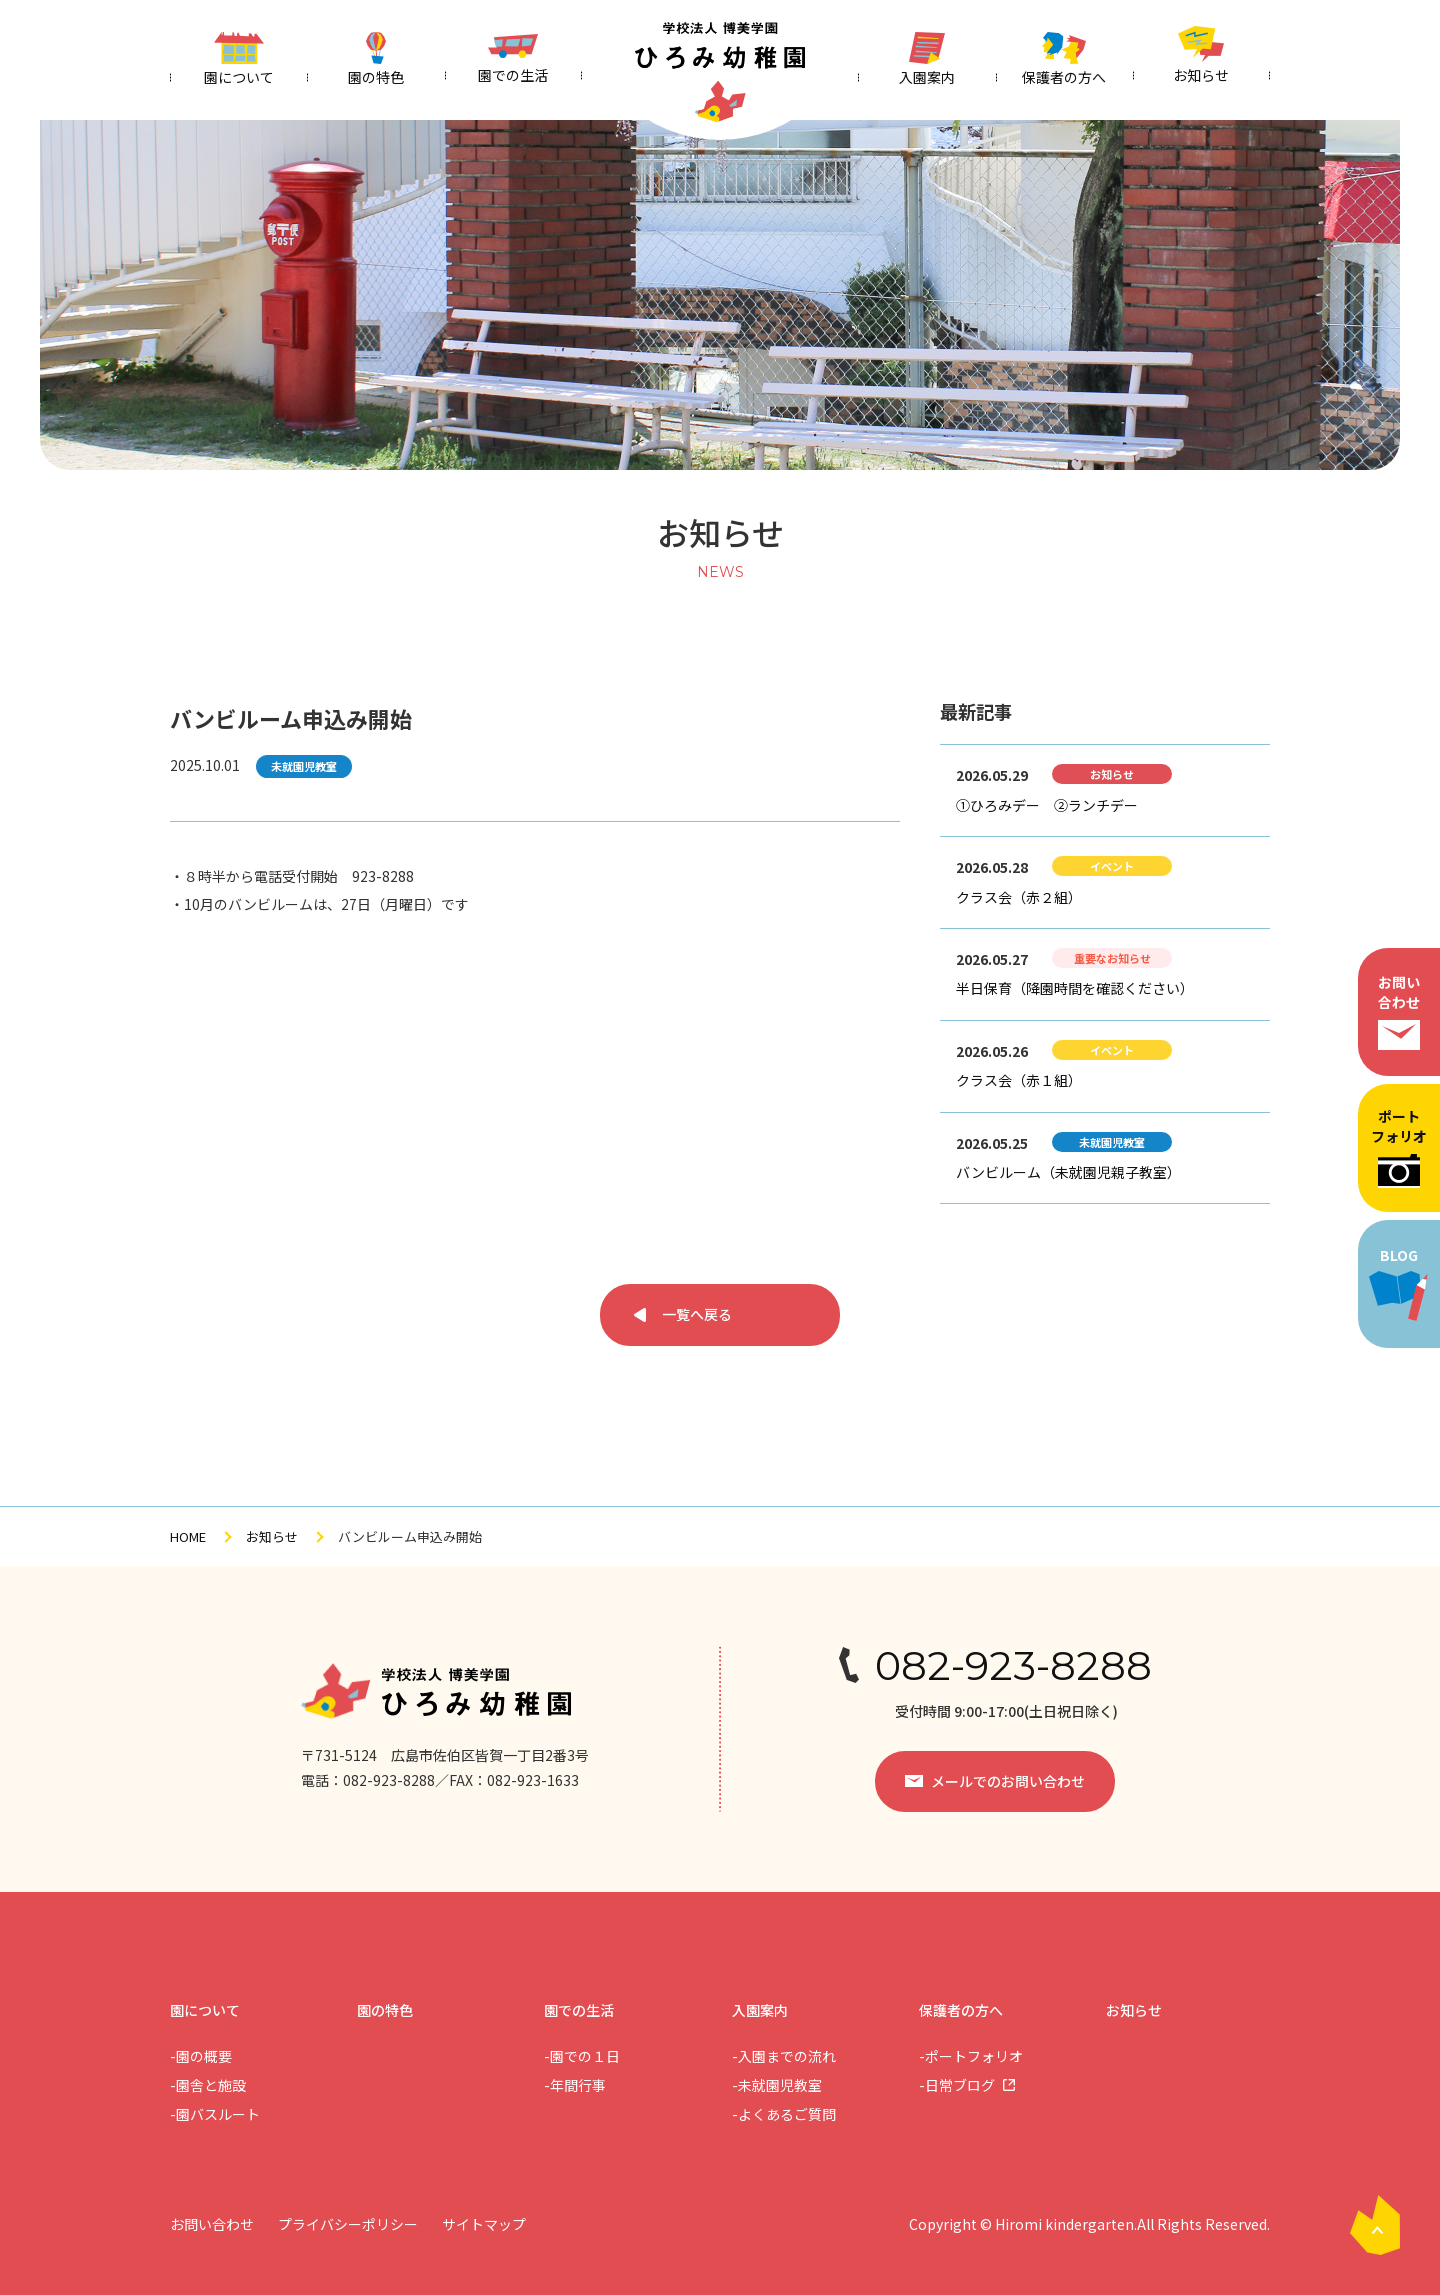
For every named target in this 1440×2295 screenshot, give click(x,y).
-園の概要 (201, 2056)
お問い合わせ (1399, 1011)
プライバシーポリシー (348, 2224)
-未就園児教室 (777, 2085)
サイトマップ (484, 2224)
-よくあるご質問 (784, 2114)
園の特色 (385, 2010)
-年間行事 (575, 2085)
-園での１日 (582, 2056)
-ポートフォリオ (971, 2056)
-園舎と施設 (208, 2085)
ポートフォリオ (1399, 1147)
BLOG (1399, 1283)
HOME (188, 1536)
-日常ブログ (957, 2085)
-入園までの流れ (784, 2056)
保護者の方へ (961, 2010)
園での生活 (579, 2010)
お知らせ (272, 1536)
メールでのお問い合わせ (1008, 1781)
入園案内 (760, 2010)
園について (205, 2010)
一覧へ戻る (697, 1314)
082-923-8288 (1013, 1666)
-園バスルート (215, 2114)
